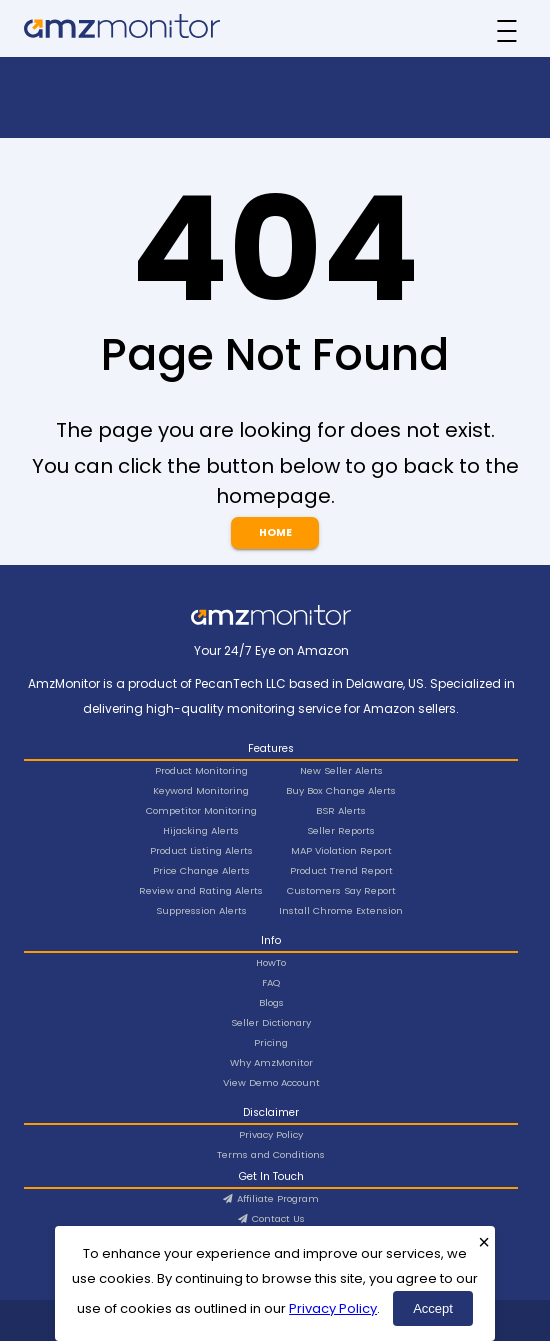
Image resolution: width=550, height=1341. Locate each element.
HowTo (271, 962)
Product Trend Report (341, 870)
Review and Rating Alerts (201, 890)
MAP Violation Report (341, 850)
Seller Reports (341, 830)
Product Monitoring (201, 770)
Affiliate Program (271, 1198)
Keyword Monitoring (201, 790)
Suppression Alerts (201, 910)
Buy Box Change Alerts (341, 790)
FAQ (271, 982)
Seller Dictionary (271, 1022)
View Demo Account (271, 1082)
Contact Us (271, 1218)
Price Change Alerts (201, 870)
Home (275, 532)
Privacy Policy (333, 1308)
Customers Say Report (341, 890)
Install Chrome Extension (341, 910)
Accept (433, 1308)
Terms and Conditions (271, 1154)
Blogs (271, 1002)
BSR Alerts (341, 810)
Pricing (271, 1042)
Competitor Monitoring (201, 810)
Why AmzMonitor (271, 1062)
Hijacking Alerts (201, 830)
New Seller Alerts (341, 770)
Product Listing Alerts (201, 850)
